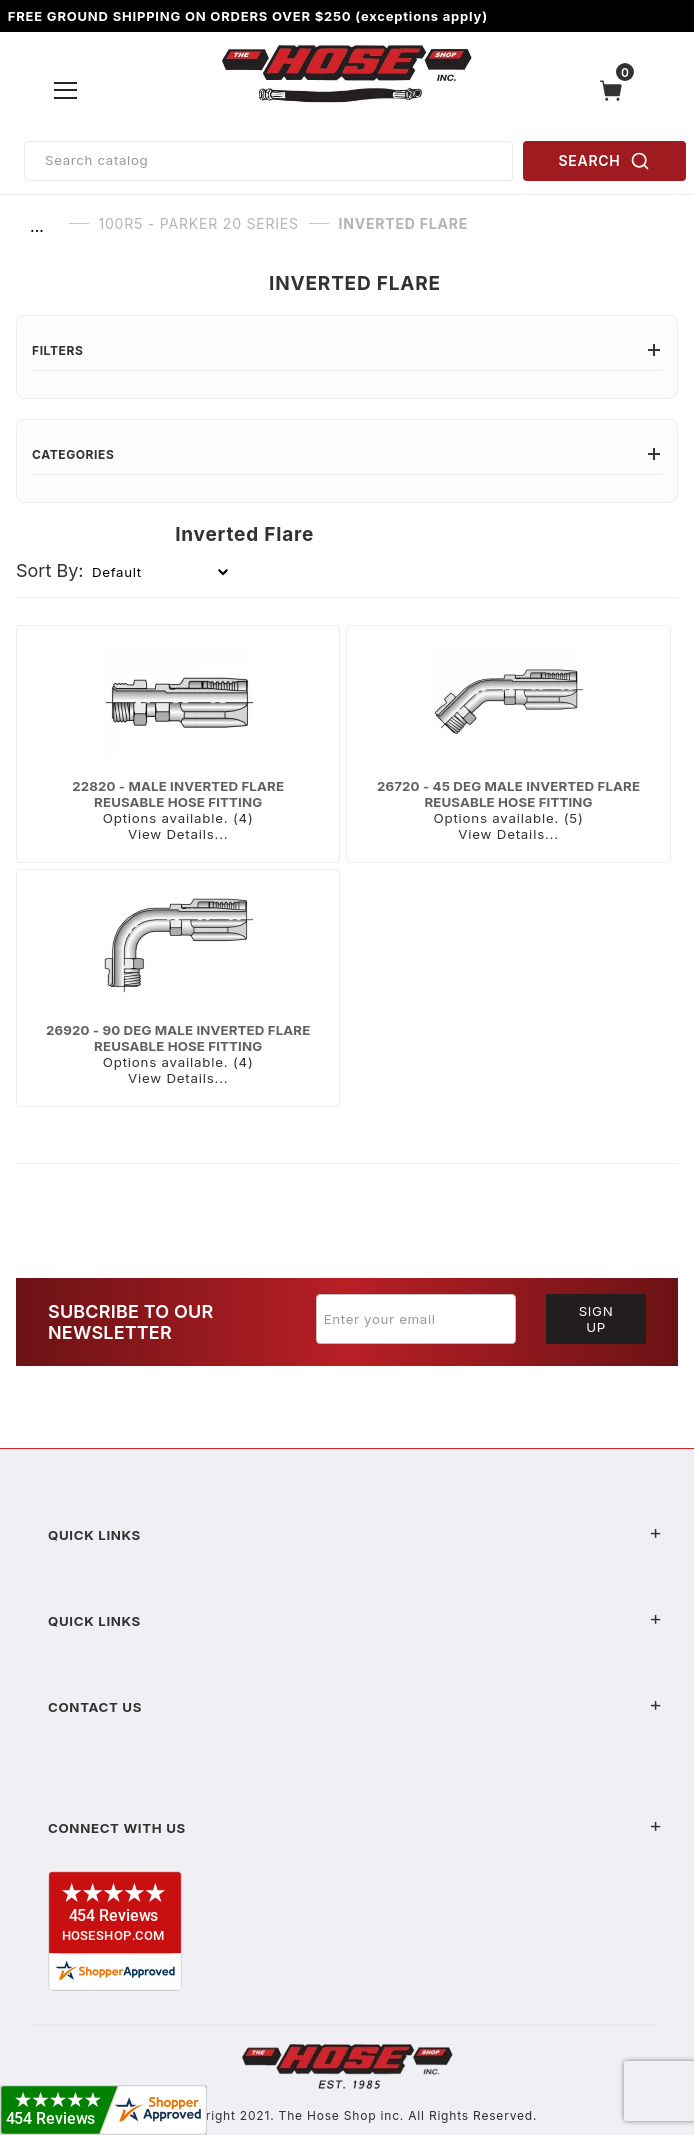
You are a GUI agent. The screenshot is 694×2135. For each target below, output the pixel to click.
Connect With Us (355, 1828)
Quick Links (355, 1535)
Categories (347, 454)
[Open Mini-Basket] (616, 90)
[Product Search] (268, 161)
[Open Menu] (66, 90)
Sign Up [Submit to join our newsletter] (596, 1319)
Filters (347, 350)
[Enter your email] (416, 1319)
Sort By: (50, 570)
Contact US (355, 1707)
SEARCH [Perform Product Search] (605, 161)
